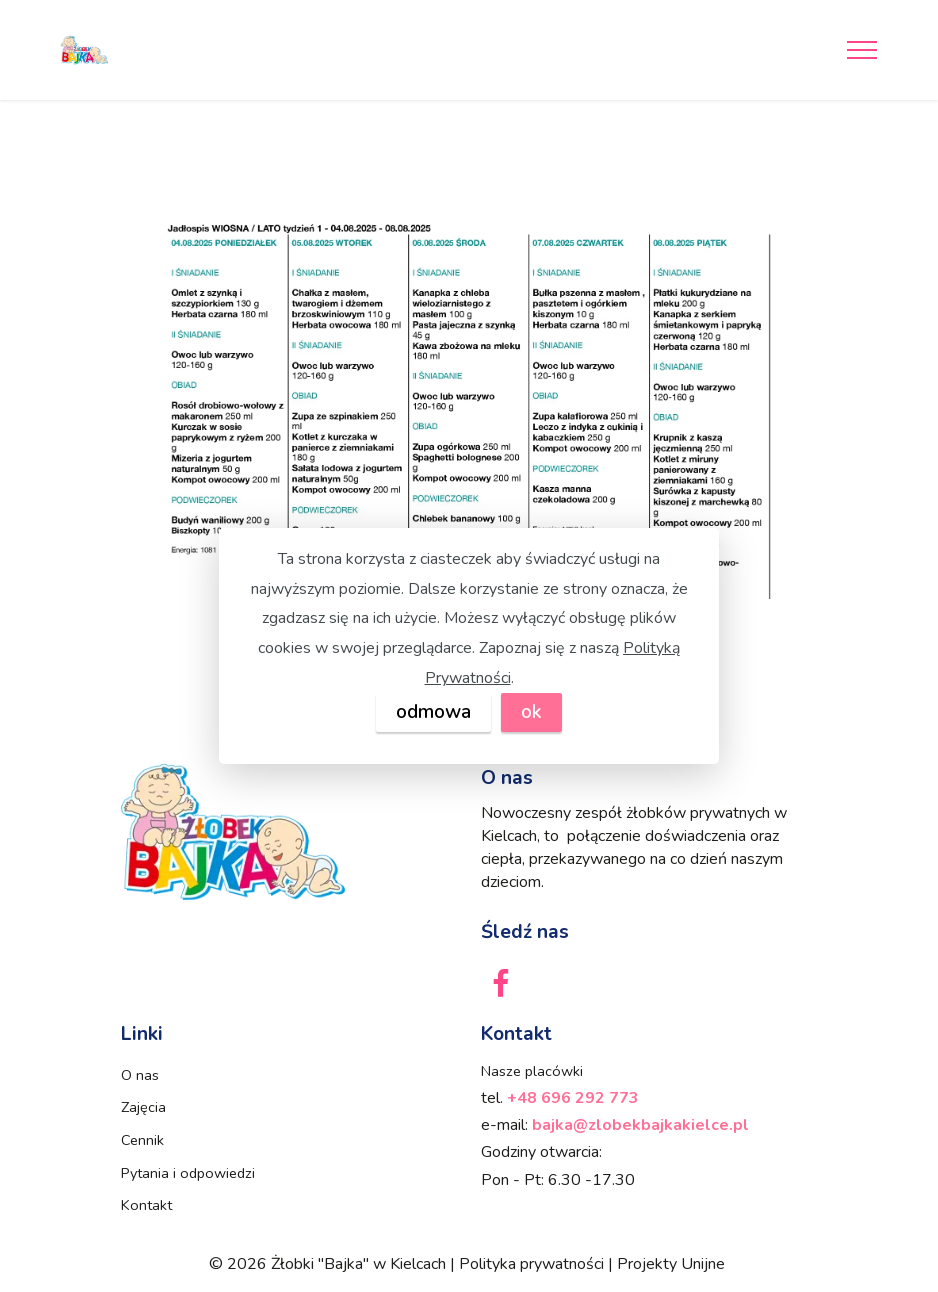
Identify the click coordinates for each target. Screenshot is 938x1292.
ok (531, 712)
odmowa (433, 712)
